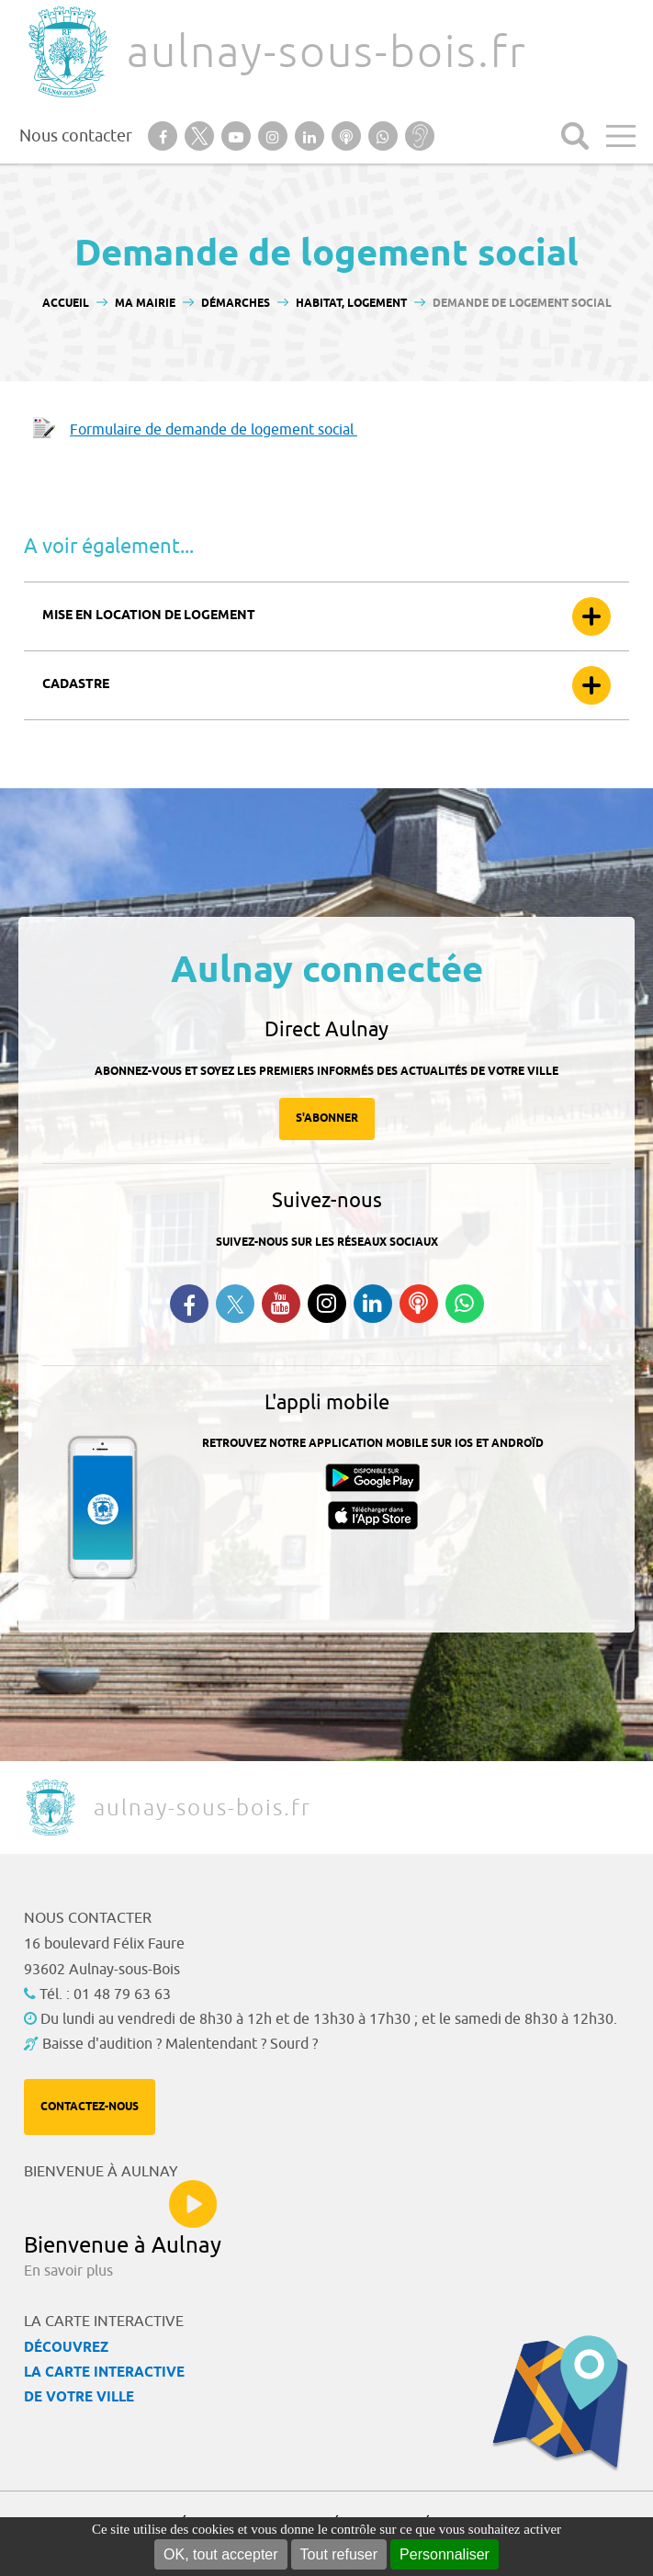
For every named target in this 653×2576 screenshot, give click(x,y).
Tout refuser (338, 2554)
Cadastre (75, 685)
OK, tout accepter (220, 2554)
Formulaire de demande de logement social (213, 430)
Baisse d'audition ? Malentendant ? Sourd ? (180, 2044)
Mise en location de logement (148, 616)
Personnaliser (445, 2554)
